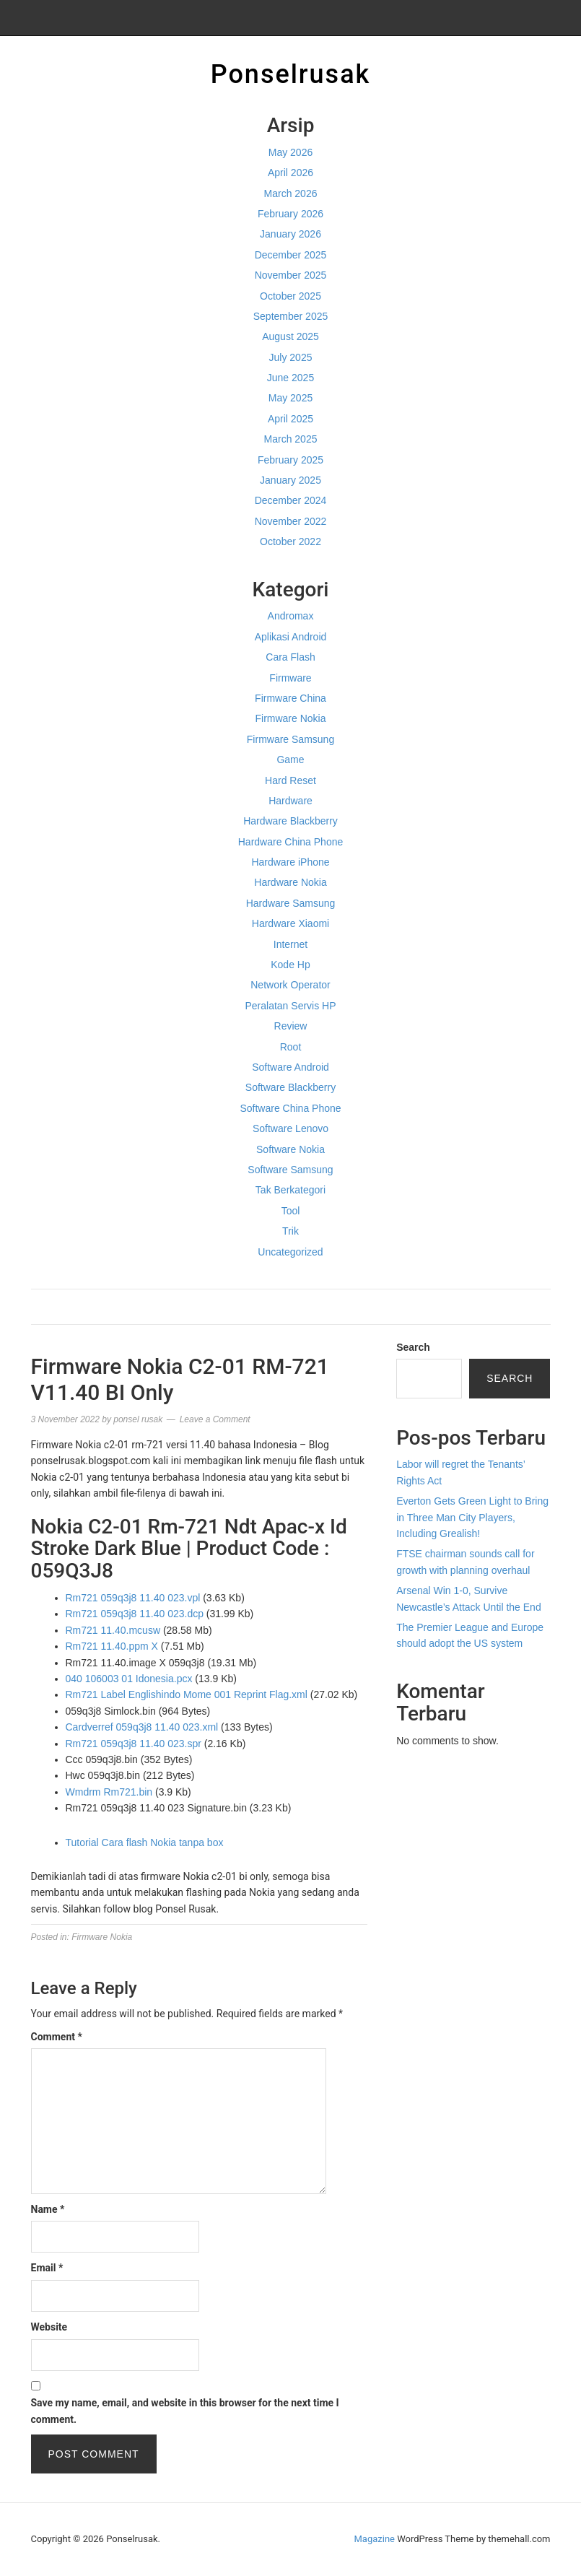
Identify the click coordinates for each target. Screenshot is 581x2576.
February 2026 (290, 213)
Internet (290, 944)
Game (290, 759)
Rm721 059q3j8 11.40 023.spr (133, 1743)
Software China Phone (290, 1108)
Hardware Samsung (291, 903)
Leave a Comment (215, 1419)
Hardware (290, 800)
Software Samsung (290, 1169)
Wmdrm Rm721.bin (109, 1792)
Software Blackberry (290, 1087)
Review (290, 1026)
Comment (56, 2036)
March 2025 (291, 439)
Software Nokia (290, 1149)
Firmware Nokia (290, 718)
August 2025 (290, 336)
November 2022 (291, 521)
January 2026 (290, 234)
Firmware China (290, 698)
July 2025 (291, 357)
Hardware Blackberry (290, 821)
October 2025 (290, 296)
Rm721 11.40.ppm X (112, 1646)
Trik (290, 1231)
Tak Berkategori (290, 1190)
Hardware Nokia (290, 882)
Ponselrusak (291, 74)
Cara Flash (290, 657)
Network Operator (290, 985)
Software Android (290, 1067)
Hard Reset (290, 780)
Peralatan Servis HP (290, 1005)
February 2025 (290, 460)
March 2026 (291, 193)
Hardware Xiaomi (290, 923)
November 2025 (291, 275)
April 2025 (290, 419)
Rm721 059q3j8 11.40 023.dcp (135, 1613)
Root (291, 1047)
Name (48, 2209)
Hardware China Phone (291, 842)
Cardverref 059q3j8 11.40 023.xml (142, 1727)
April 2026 (290, 172)
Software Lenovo (290, 1128)
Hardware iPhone (290, 862)
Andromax (291, 616)
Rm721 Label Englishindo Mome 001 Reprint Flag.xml (186, 1694)
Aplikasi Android (291, 637)
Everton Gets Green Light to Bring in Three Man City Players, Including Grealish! (472, 1517)
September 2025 (290, 316)
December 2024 (291, 500)
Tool (290, 1211)
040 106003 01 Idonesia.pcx (129, 1678)
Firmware (290, 678)
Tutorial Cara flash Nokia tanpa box (145, 1842)
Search (413, 1347)
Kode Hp (290, 964)
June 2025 (290, 377)
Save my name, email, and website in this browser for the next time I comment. (185, 2410)
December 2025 (291, 255)
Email (47, 2267)
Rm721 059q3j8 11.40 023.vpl (133, 1598)
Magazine (374, 2538)
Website (49, 2327)
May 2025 (290, 398)
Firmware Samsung (290, 739)
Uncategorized (290, 1252)
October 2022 (290, 541)
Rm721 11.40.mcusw (113, 1630)
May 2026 (290, 152)
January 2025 (290, 480)
